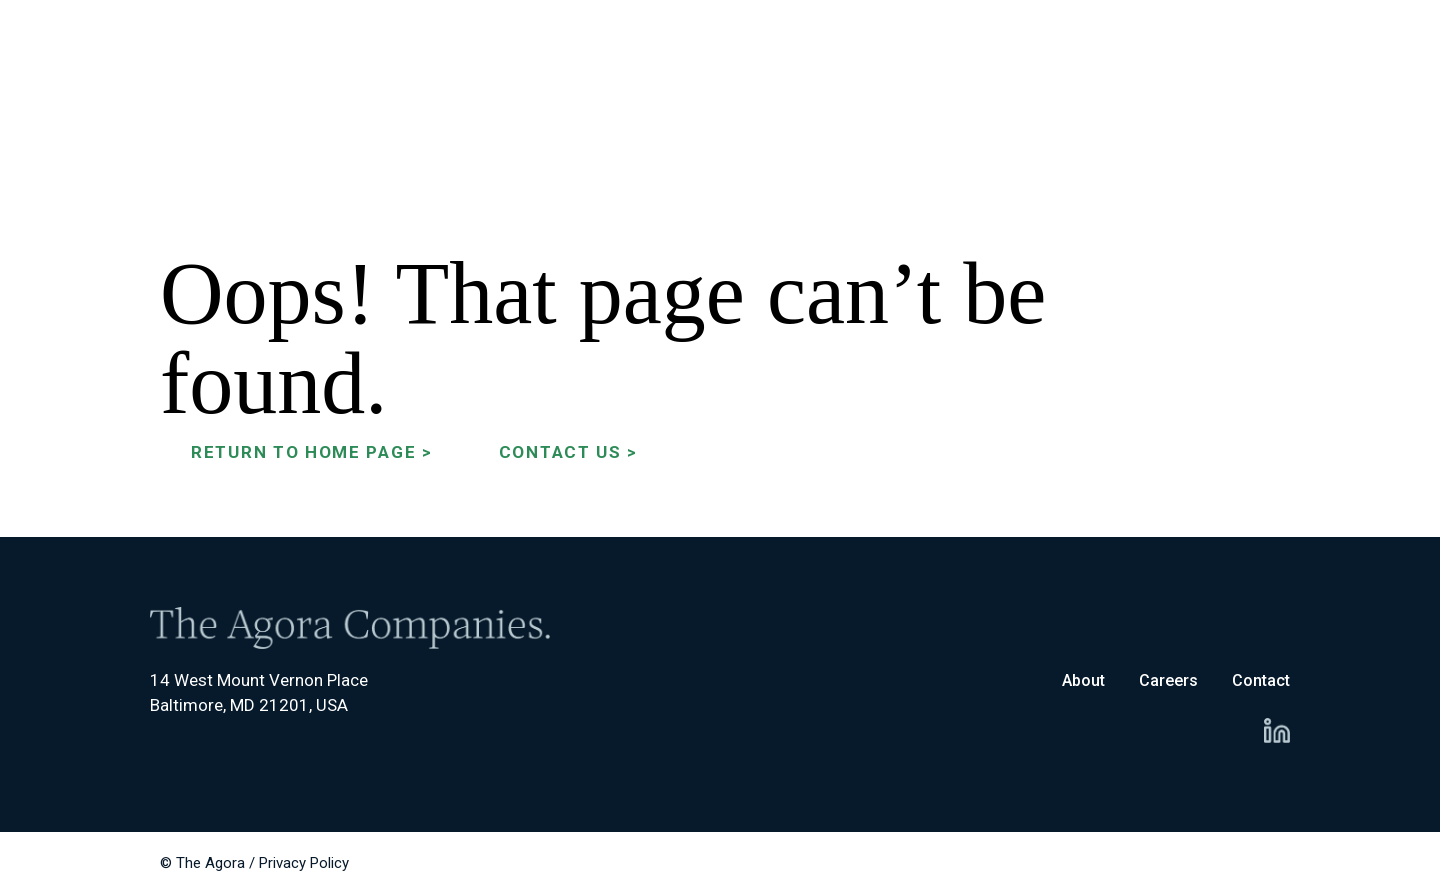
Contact (1261, 680)
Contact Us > (568, 452)
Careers (1168, 680)
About (1083, 680)
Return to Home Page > (312, 452)
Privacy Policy (304, 863)
